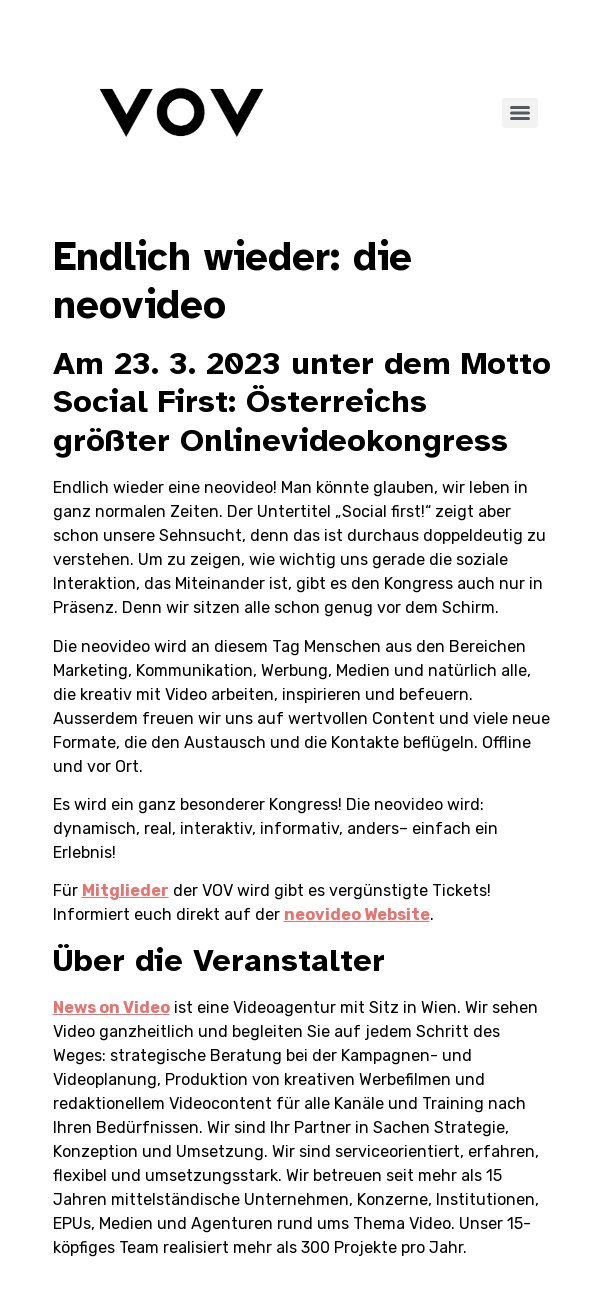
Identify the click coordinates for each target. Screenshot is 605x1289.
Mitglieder (125, 890)
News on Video (111, 1007)
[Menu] (520, 113)
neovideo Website (357, 914)
